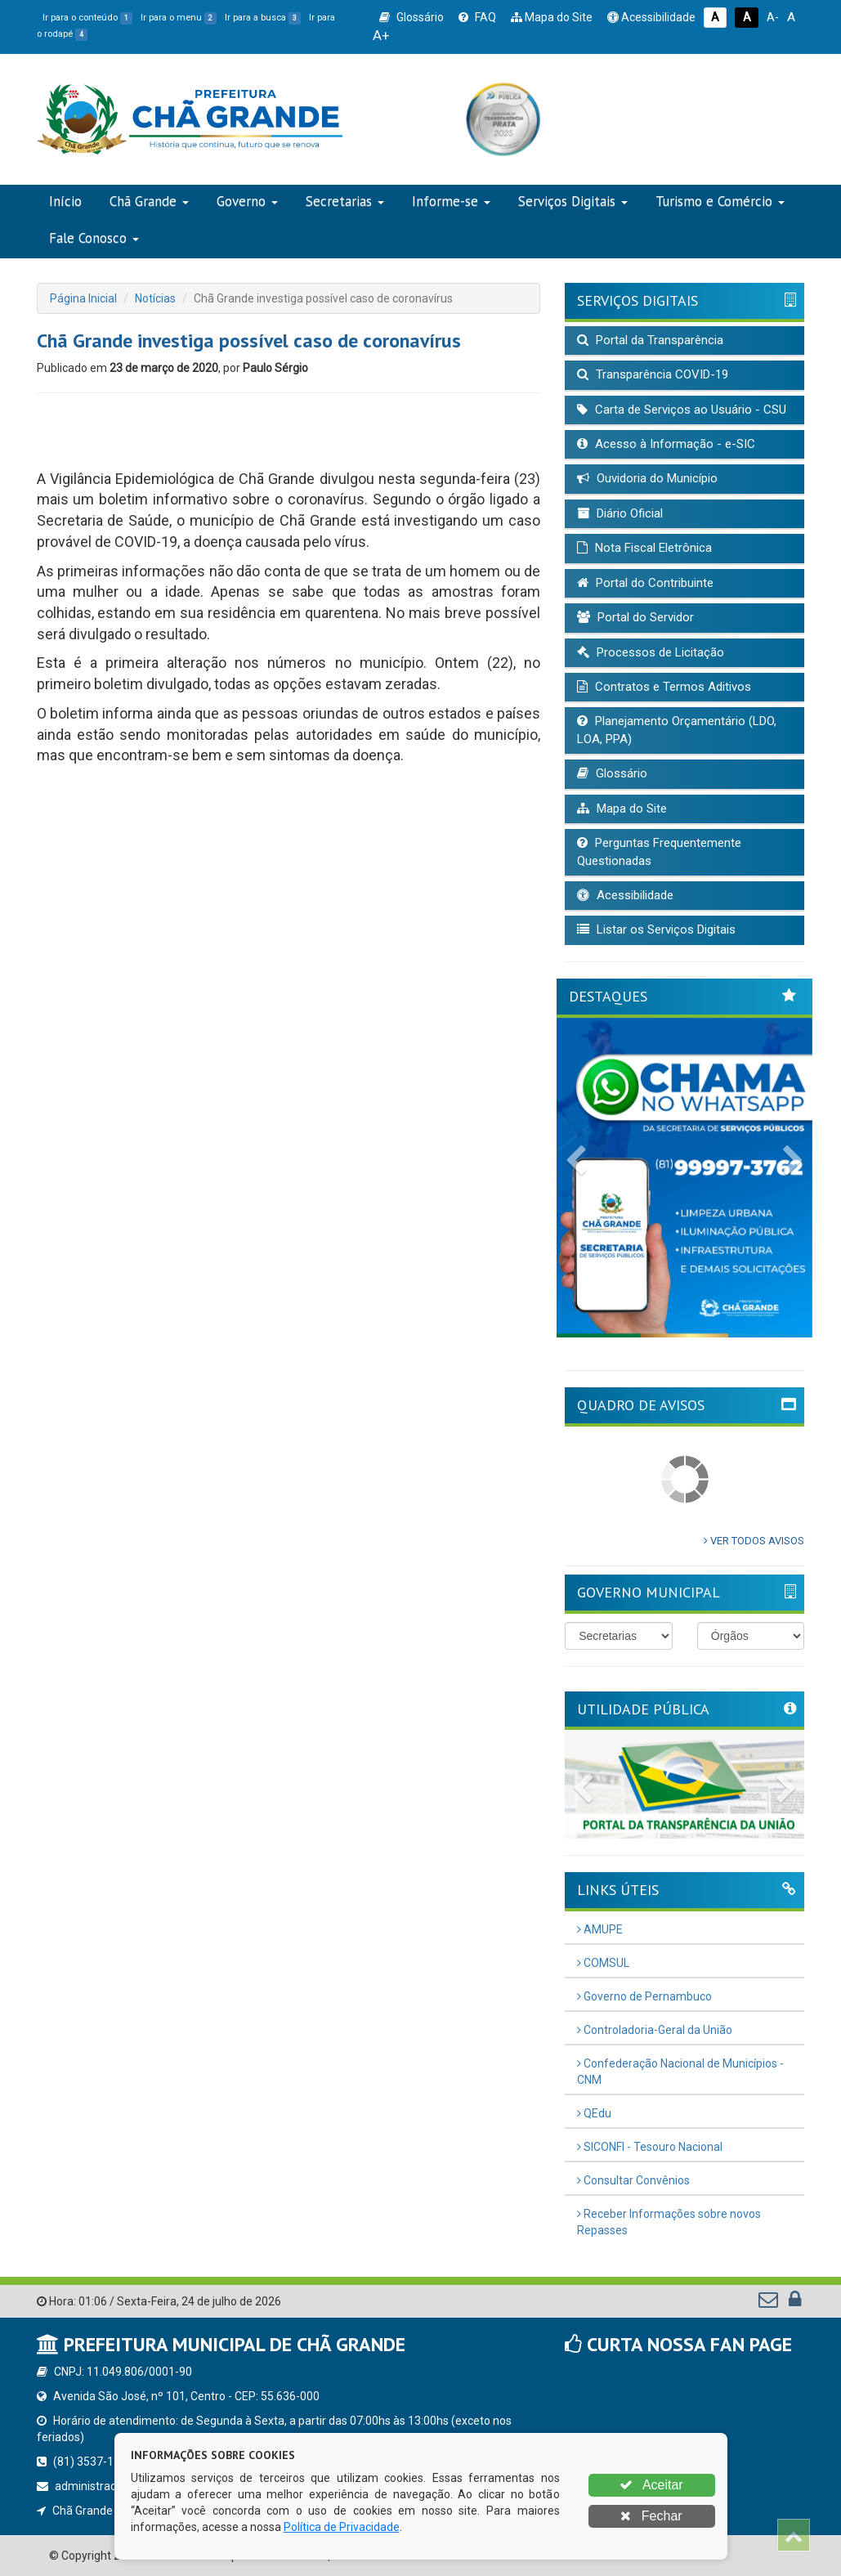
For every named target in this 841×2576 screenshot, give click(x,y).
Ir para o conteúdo (87, 17)
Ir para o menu (179, 17)
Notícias (155, 298)
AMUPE (600, 1929)
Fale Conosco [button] (94, 238)
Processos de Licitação (650, 652)
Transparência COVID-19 (652, 374)
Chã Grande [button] (149, 201)
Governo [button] (247, 201)
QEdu (594, 2113)
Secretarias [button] (345, 201)
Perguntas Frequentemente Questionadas (659, 851)
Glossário (411, 17)
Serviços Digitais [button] (573, 201)
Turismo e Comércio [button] (720, 201)
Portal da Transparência (650, 340)
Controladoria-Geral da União (654, 2029)
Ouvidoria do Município (647, 478)
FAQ (477, 17)
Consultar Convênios (633, 2180)
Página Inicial (83, 298)
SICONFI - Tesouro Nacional (649, 2146)
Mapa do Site (552, 17)
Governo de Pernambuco (644, 1996)
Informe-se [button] (451, 201)
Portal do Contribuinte (645, 583)
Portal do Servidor (635, 617)
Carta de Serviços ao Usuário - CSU (681, 409)
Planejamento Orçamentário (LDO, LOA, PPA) (676, 730)
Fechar (651, 2516)
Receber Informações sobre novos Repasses (669, 2222)
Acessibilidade (651, 17)
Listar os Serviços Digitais (656, 929)
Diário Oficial (620, 513)
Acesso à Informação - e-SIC (666, 444)
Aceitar (651, 2485)
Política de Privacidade (342, 2526)
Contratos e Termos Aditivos (664, 686)
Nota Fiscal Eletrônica (644, 547)
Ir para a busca (263, 17)
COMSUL (603, 1962)
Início (65, 201)
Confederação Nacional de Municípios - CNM (680, 2071)
